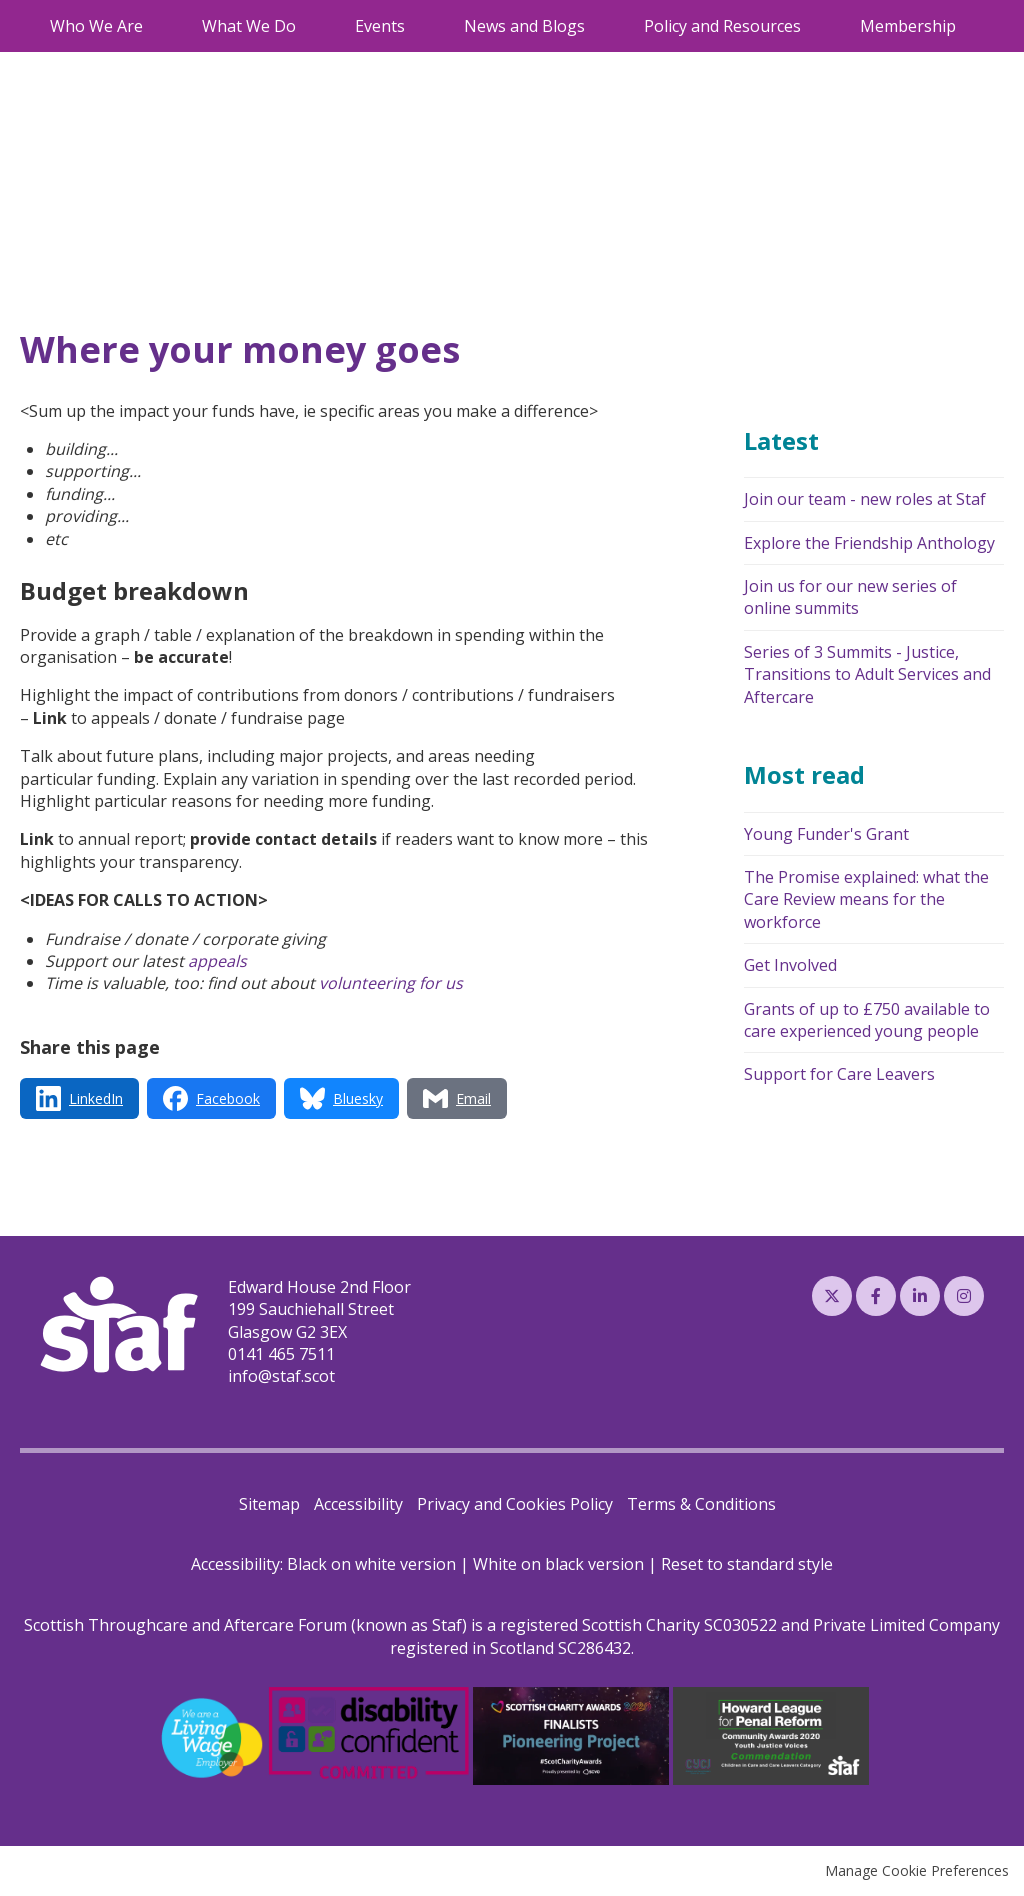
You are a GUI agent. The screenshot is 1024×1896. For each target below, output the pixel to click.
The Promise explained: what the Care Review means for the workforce (866, 899)
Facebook (876, 1296)
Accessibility (358, 1504)
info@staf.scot (281, 1376)
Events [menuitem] (380, 48)
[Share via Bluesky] (341, 1098)
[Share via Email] (457, 1098)
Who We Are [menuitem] (96, 48)
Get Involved (790, 965)
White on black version (558, 1564)
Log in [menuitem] (970, 16)
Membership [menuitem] (908, 48)
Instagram (964, 1296)
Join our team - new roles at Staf (865, 499)
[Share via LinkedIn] (79, 1098)
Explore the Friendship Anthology (869, 543)
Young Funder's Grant (826, 834)
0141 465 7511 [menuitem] (789, 16)
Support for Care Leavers (839, 1074)
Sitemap (269, 1504)
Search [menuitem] (686, 16)
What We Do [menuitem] (249, 48)
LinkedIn (920, 1296)
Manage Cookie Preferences (917, 1870)
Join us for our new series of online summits (850, 597)
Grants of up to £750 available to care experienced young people (867, 1020)
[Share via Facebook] (211, 1098)
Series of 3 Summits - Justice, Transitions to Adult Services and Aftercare (867, 674)
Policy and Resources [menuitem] (722, 48)
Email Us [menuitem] (895, 16)
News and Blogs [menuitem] (524, 48)
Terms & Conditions (701, 1504)
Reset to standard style (747, 1564)
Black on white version (371, 1564)
